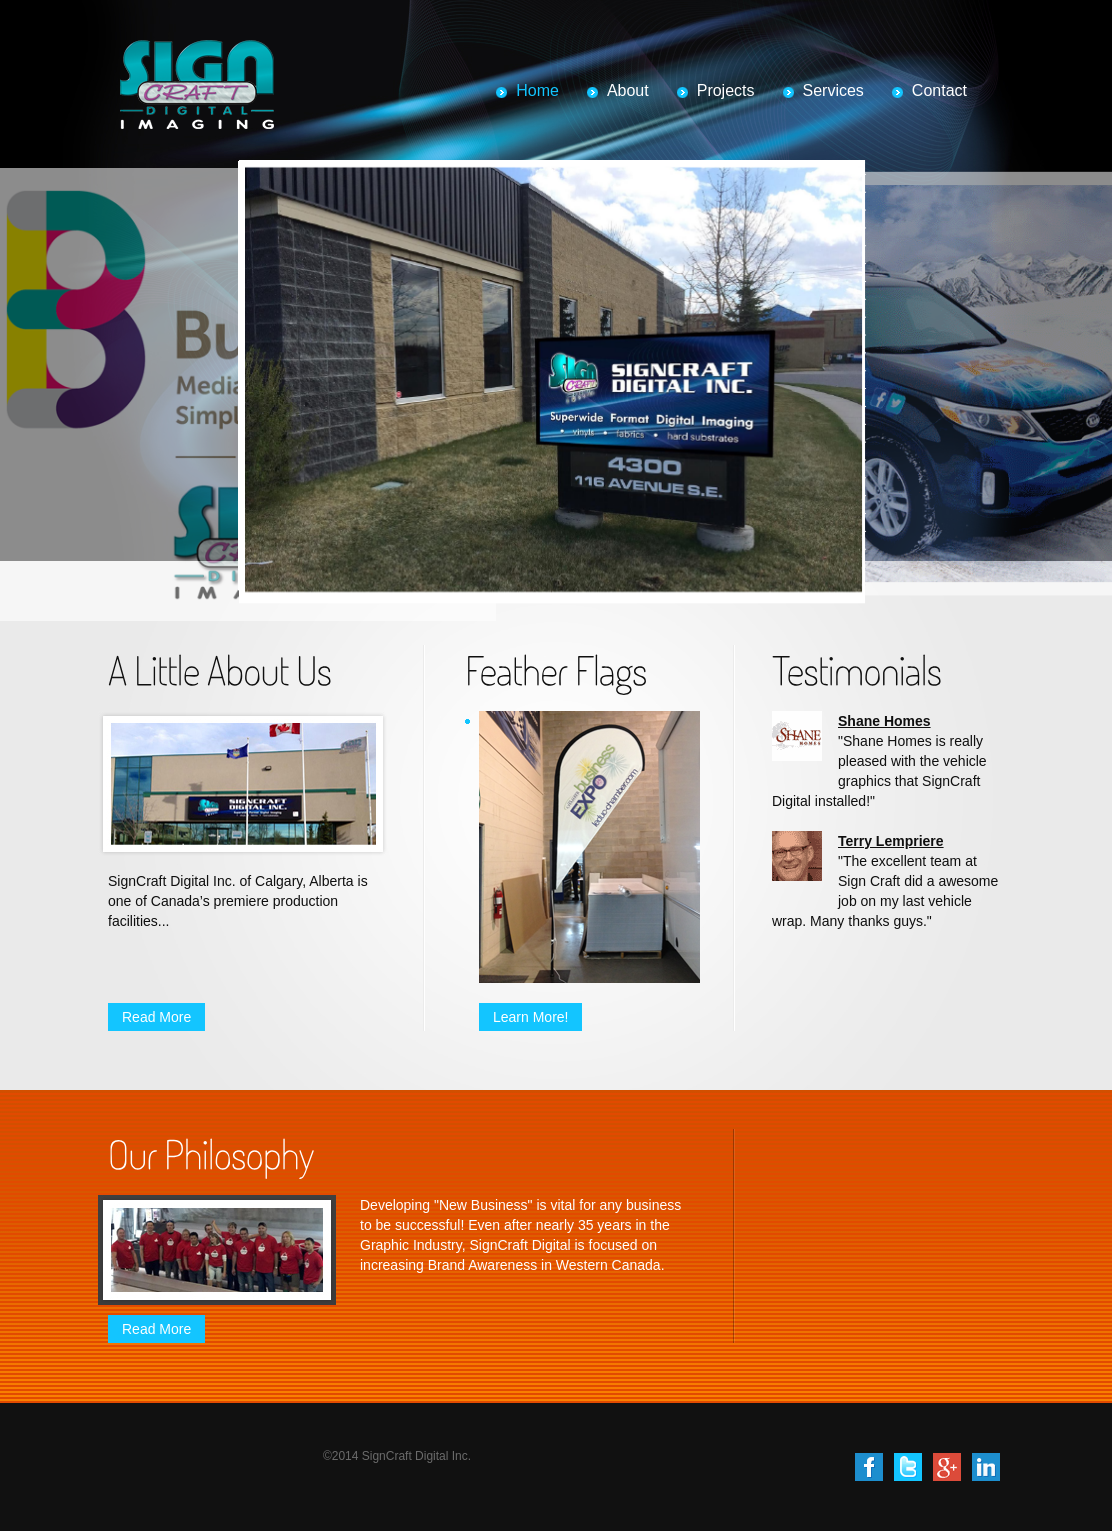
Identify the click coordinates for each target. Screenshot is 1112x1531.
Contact (939, 90)
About (628, 90)
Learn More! (530, 1017)
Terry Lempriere (891, 841)
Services (833, 90)
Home (537, 90)
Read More (156, 1017)
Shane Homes (884, 721)
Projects (726, 90)
